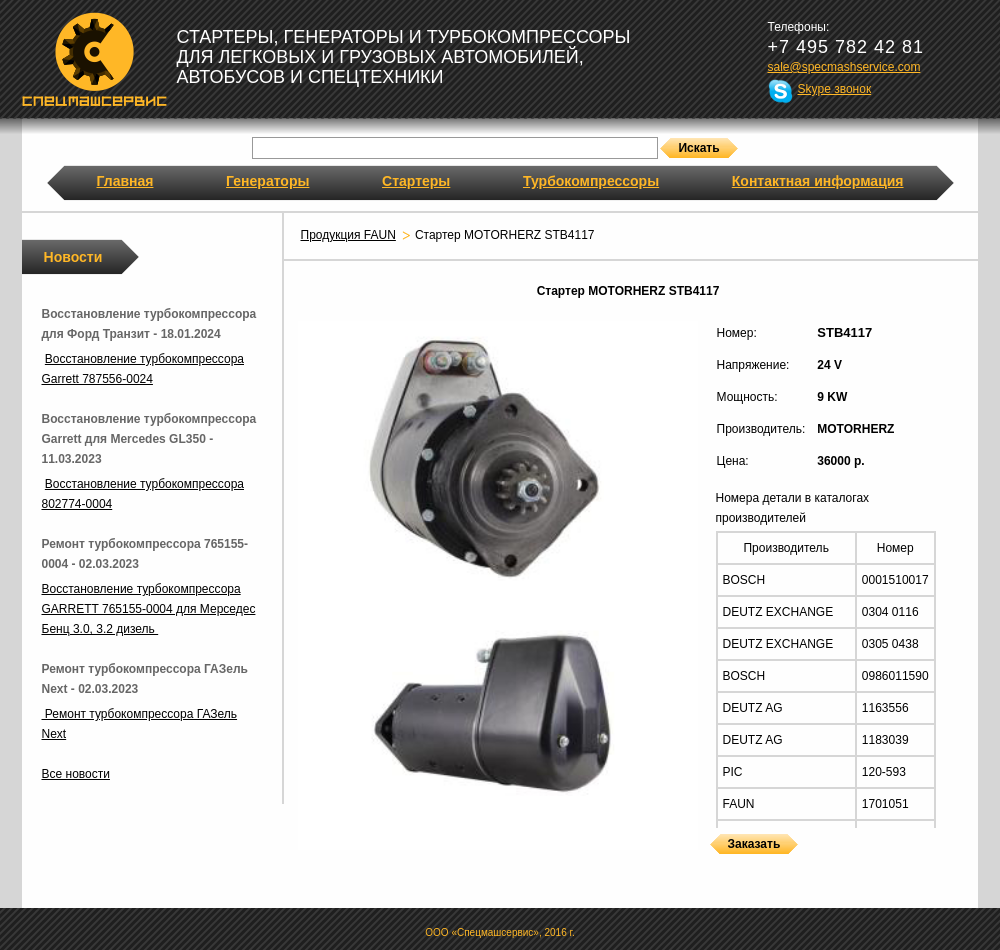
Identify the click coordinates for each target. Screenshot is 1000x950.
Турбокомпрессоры (591, 181)
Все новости (76, 774)
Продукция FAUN (348, 235)
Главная (125, 181)
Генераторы (267, 181)
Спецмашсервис (94, 59)
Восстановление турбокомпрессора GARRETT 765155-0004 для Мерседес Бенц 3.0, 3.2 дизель (149, 609)
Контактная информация (818, 181)
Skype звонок (835, 89)
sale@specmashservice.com (844, 67)
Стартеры (416, 181)
